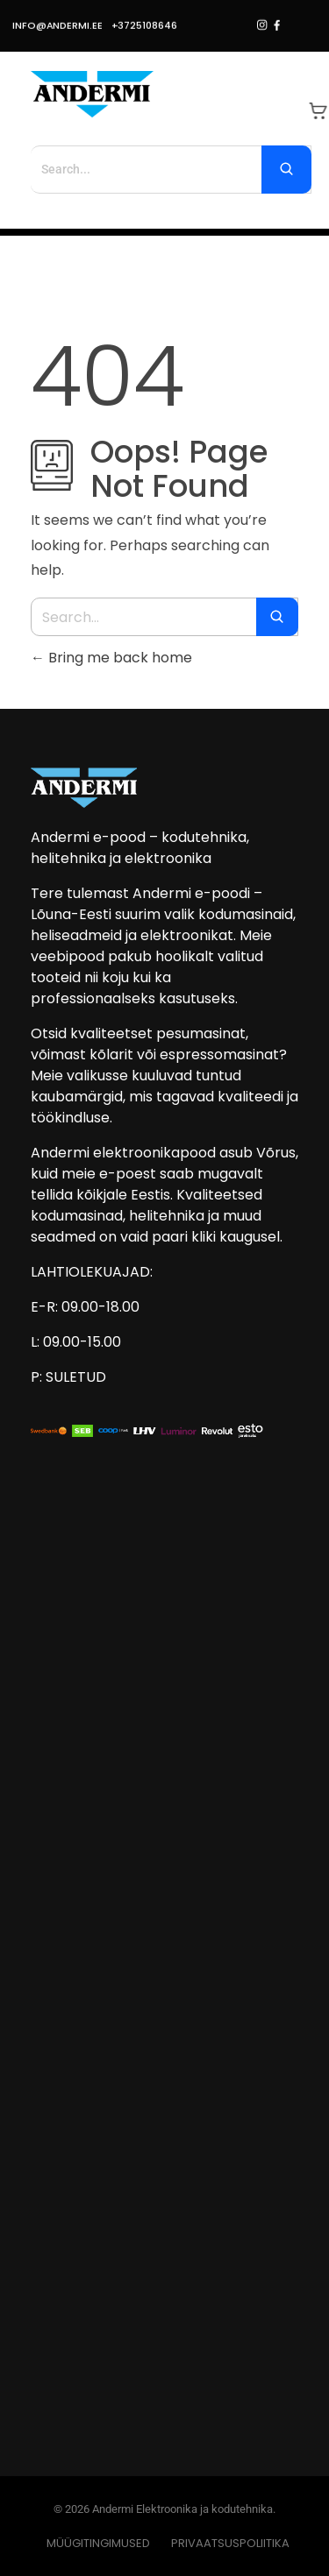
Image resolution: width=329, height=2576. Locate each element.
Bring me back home (111, 658)
